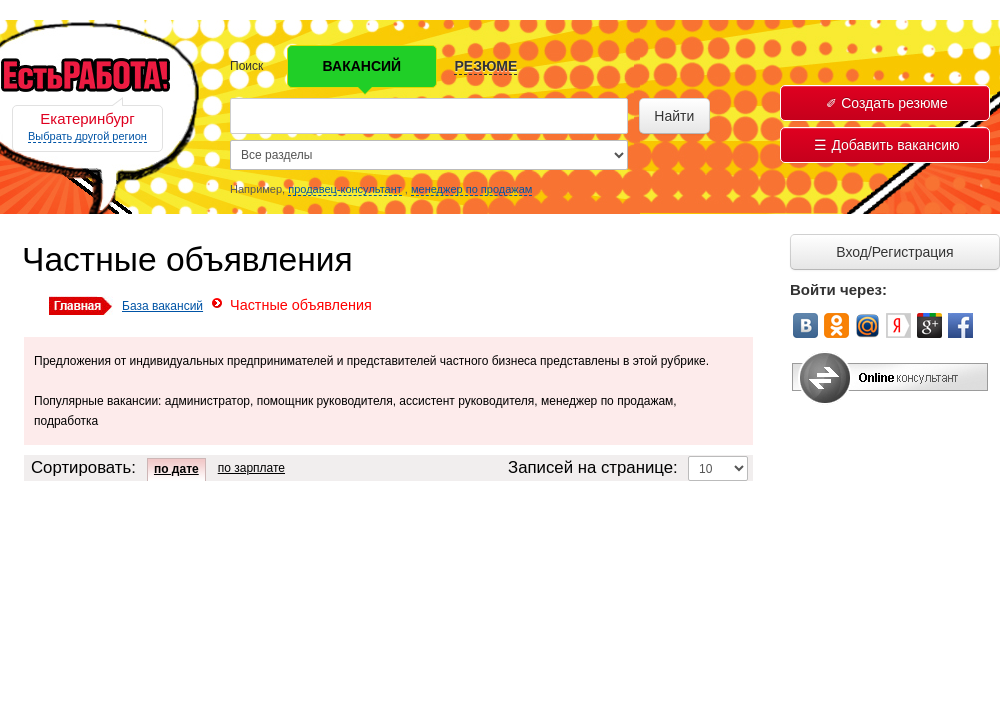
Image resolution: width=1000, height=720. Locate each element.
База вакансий (162, 306)
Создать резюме (887, 103)
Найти (674, 116)
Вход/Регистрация (894, 252)
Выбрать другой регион (87, 136)
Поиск (246, 66)
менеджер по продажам (471, 189)
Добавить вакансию (886, 145)
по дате (176, 469)
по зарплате (251, 468)
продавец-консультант (345, 189)
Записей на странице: (593, 467)
